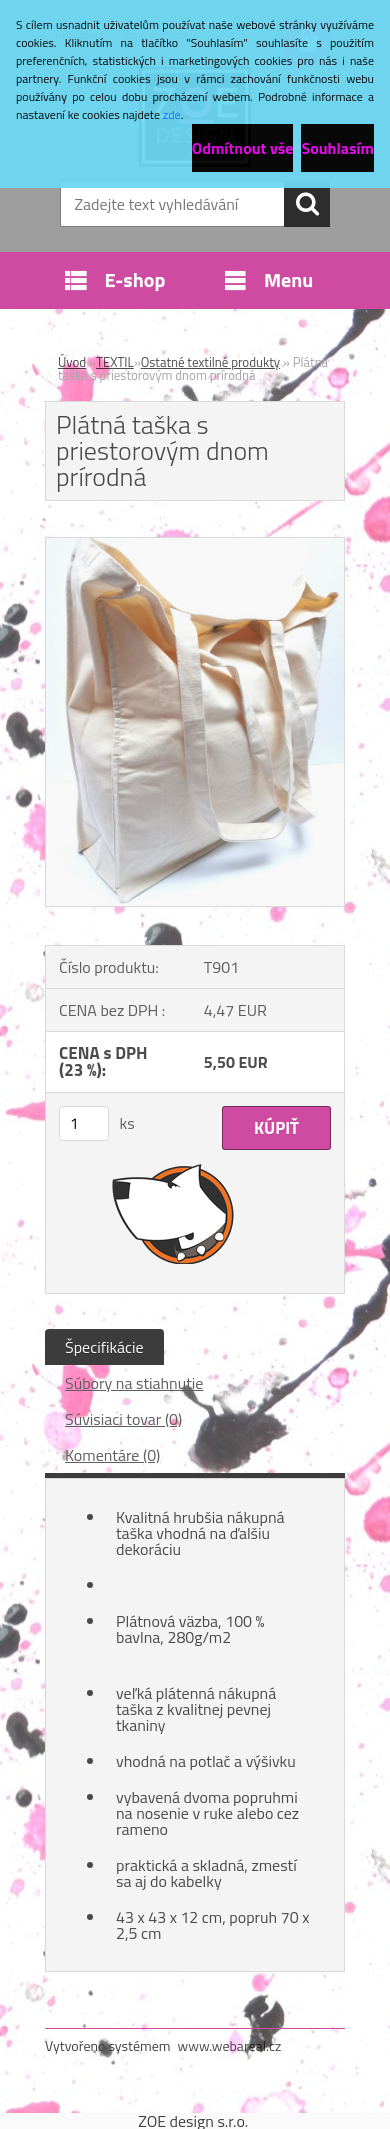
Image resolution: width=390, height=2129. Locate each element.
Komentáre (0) (112, 1455)
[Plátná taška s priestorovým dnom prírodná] (195, 546)
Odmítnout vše (243, 148)
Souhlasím (337, 148)
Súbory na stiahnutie (134, 1383)
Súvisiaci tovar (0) (123, 1419)
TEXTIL (115, 362)
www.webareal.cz (230, 2045)
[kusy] (84, 1123)
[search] (307, 204)
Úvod (72, 362)
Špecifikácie (104, 1347)
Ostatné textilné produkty (210, 362)
